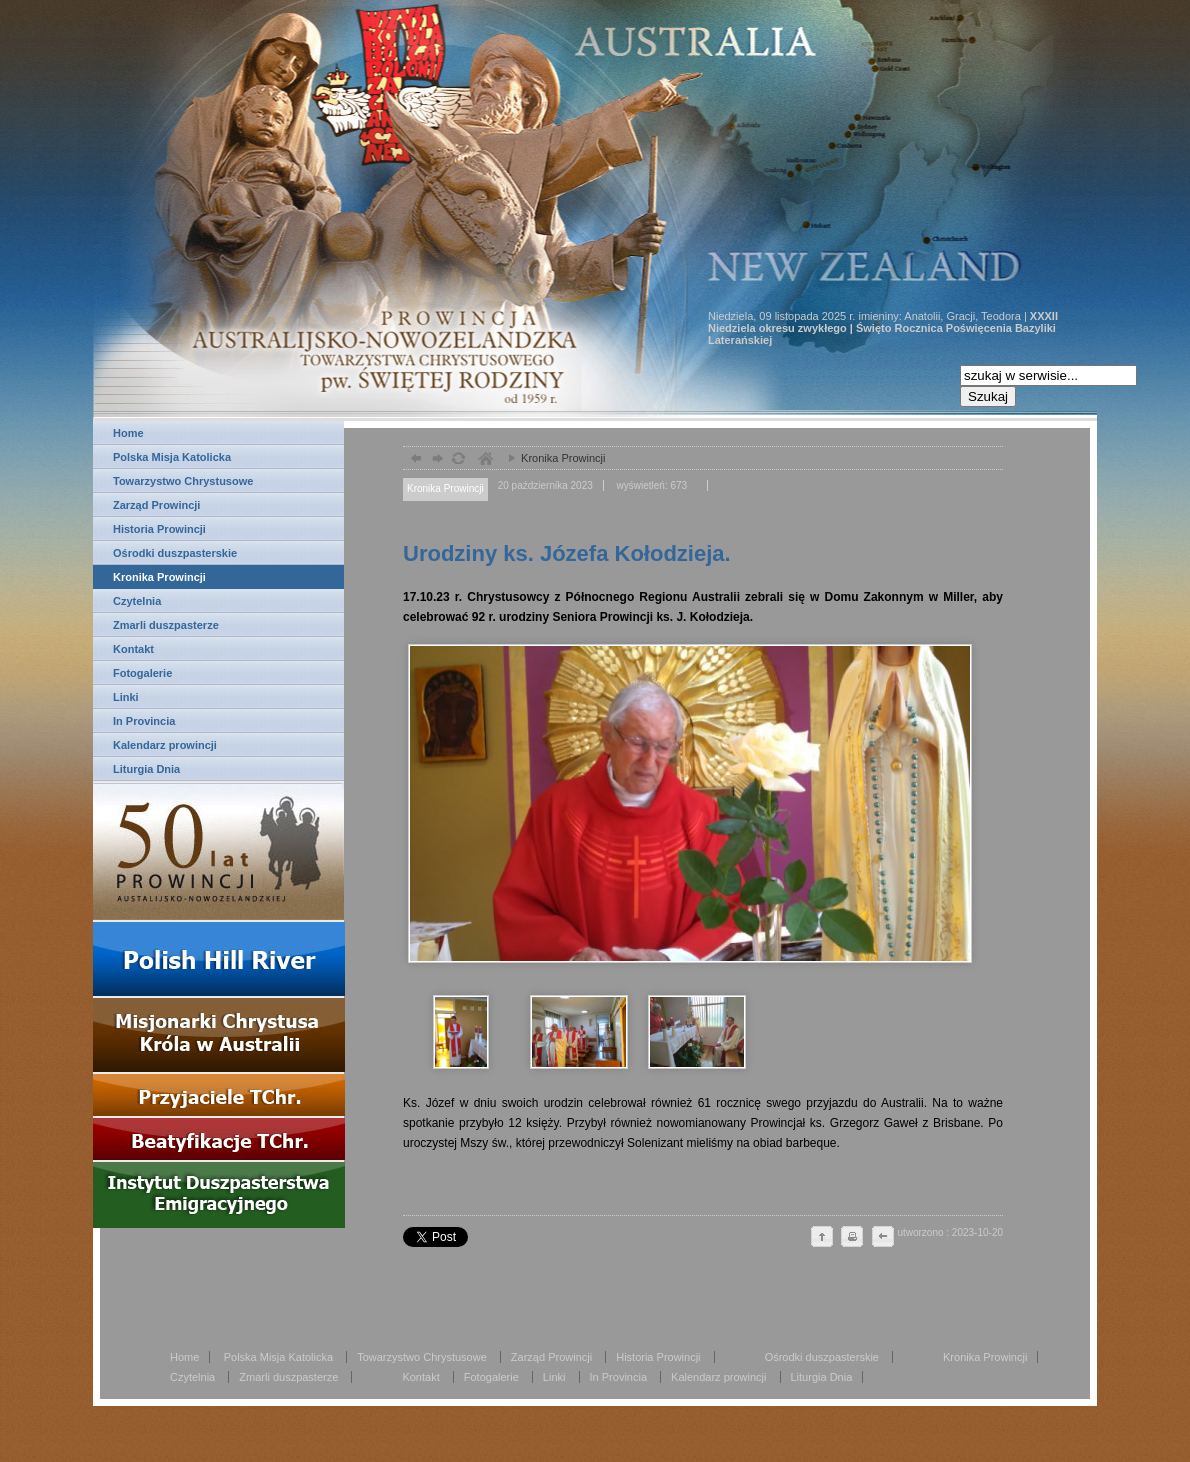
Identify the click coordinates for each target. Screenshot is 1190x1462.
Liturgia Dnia (146, 769)
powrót (413, 460)
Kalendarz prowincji (165, 745)
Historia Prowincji (159, 529)
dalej (435, 460)
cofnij (882, 1238)
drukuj (852, 1238)
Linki (126, 697)
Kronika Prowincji (159, 577)
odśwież (457, 460)
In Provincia (144, 721)
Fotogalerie (142, 673)
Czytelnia (137, 601)
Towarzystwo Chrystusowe (183, 481)
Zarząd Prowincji (156, 505)
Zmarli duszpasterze (166, 625)
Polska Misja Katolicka (172, 457)
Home (128, 433)
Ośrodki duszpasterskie (175, 553)
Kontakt (133, 649)
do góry (822, 1238)
